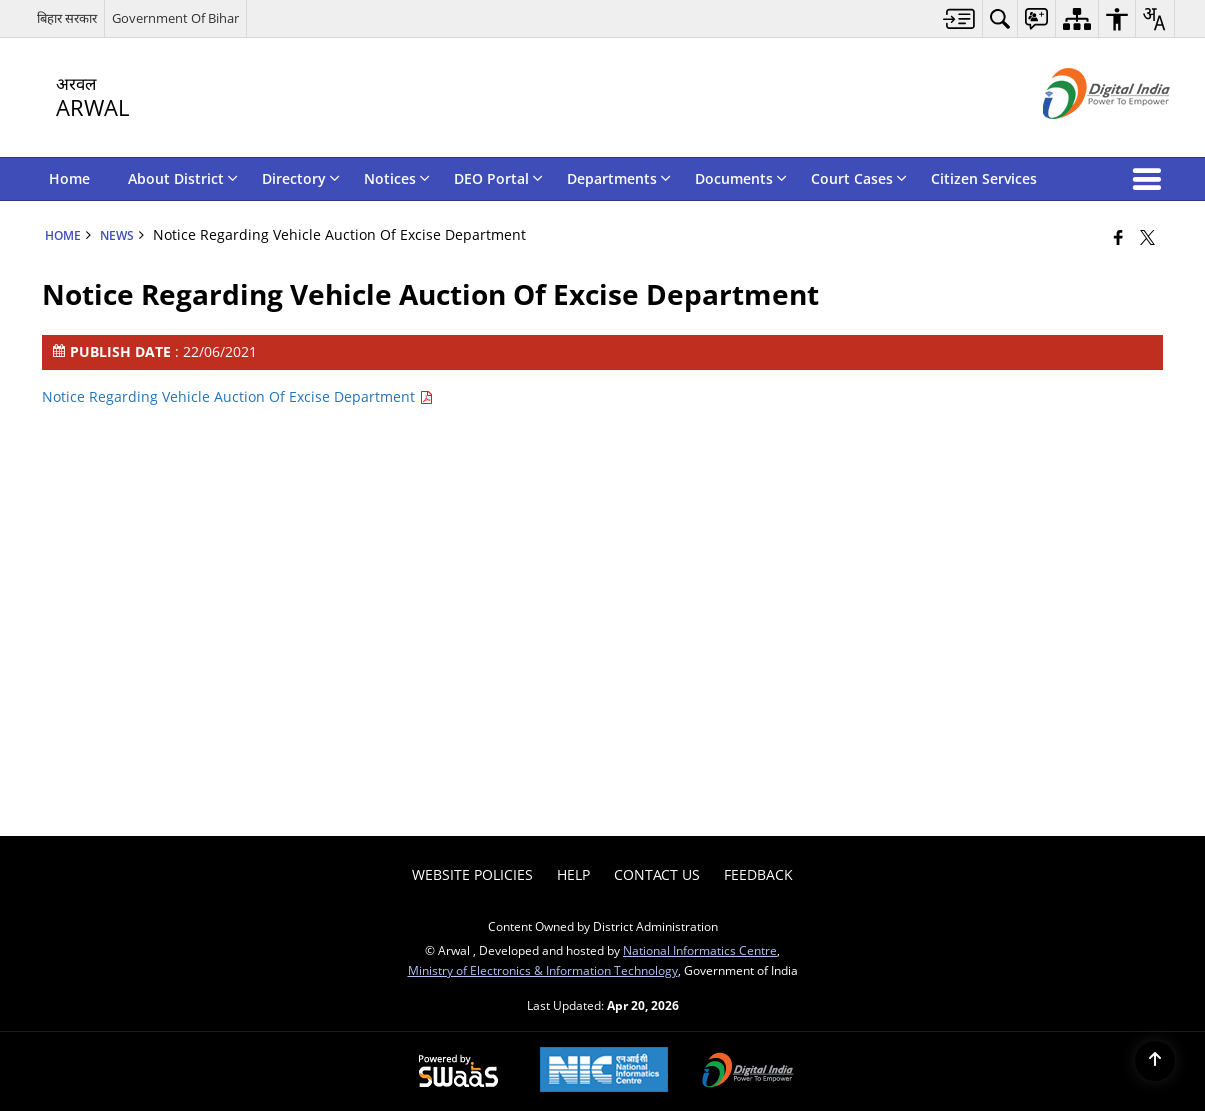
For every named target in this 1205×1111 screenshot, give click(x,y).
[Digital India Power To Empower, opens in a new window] (748, 1072)
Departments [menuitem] (619, 178)
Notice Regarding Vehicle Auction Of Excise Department (237, 396)
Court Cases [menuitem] (859, 178)
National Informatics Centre (700, 950)
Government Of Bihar (175, 18)
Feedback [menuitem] (758, 874)
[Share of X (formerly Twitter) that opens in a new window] (1147, 237)
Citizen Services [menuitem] (984, 178)
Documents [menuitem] (741, 178)
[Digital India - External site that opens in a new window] (1081, 135)
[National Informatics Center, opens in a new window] (604, 1071)
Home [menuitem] (69, 178)
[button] (1151, 179)
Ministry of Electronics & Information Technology (543, 970)
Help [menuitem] (573, 874)
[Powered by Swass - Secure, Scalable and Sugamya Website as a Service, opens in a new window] (458, 1072)
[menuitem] (959, 18)
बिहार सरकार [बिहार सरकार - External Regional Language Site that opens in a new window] (67, 18)
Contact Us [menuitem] (657, 874)
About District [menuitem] (183, 178)
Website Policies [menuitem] (472, 874)
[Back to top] (1155, 1061)
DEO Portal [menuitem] (498, 178)
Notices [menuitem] (397, 178)
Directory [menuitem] (301, 178)
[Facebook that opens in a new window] (1118, 237)
